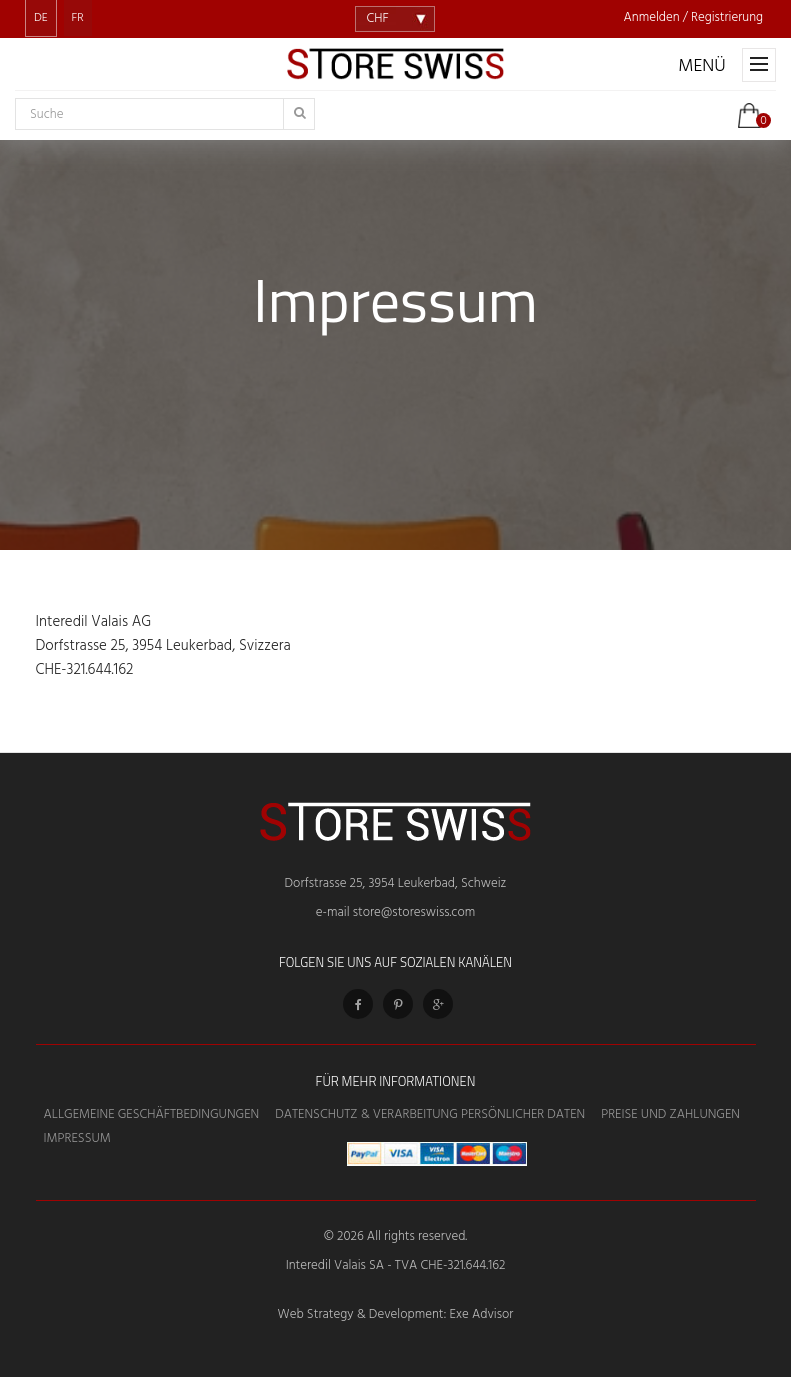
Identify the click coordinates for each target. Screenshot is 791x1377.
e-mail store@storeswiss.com (395, 912)
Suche (47, 115)
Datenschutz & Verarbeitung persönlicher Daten (430, 1114)
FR (78, 18)
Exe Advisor (482, 1314)
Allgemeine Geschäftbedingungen (152, 1114)
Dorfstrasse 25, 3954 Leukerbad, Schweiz (396, 883)
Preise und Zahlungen (670, 1114)
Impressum (77, 1138)
